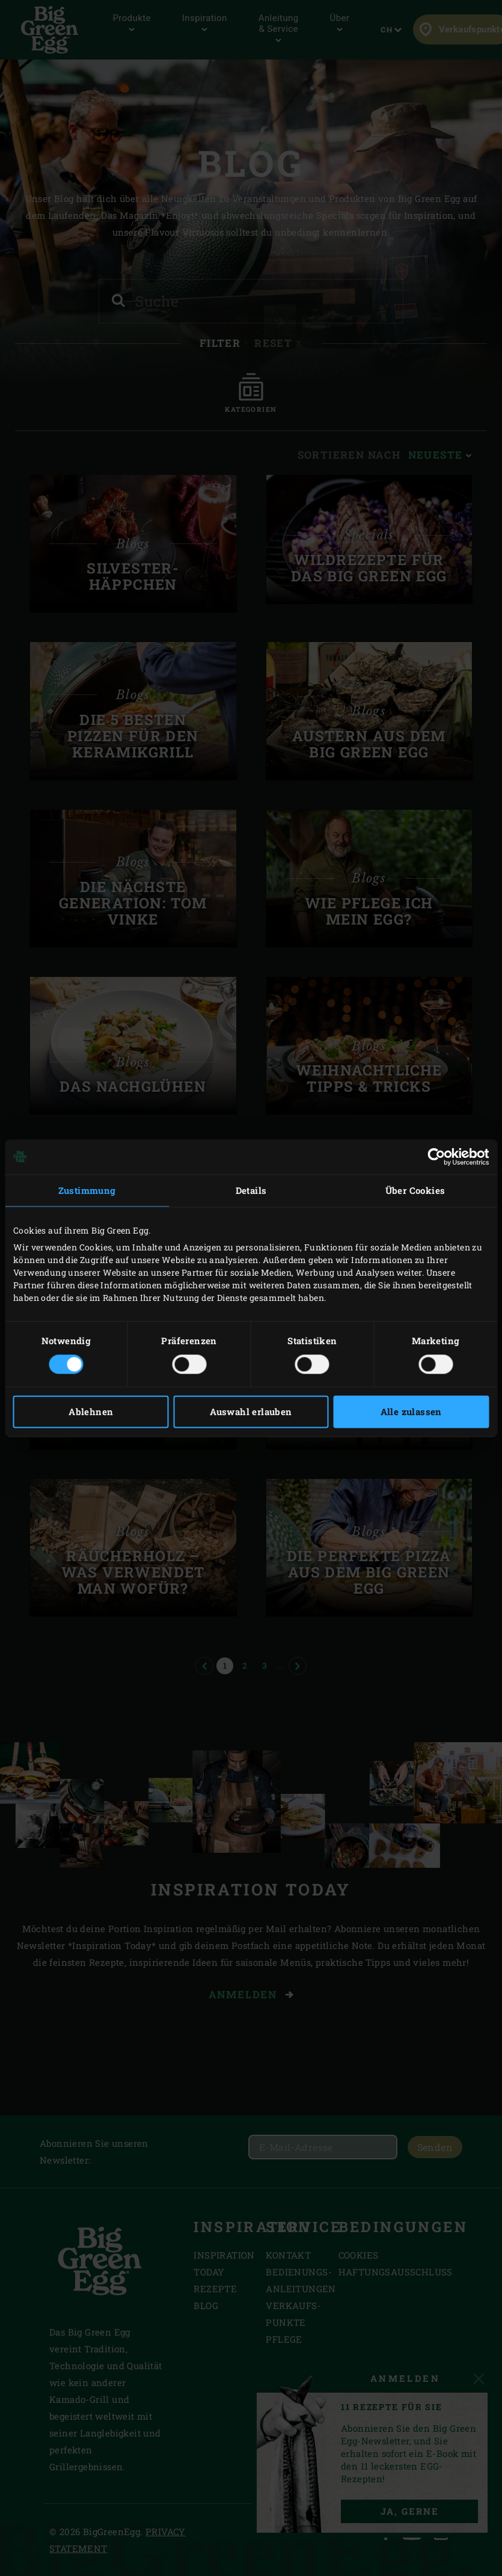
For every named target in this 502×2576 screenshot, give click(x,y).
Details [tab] (251, 1190)
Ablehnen (91, 1412)
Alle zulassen (411, 1412)
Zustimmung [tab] (87, 1190)
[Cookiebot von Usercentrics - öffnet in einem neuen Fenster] (436, 1157)
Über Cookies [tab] (415, 1190)
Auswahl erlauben (251, 1412)
